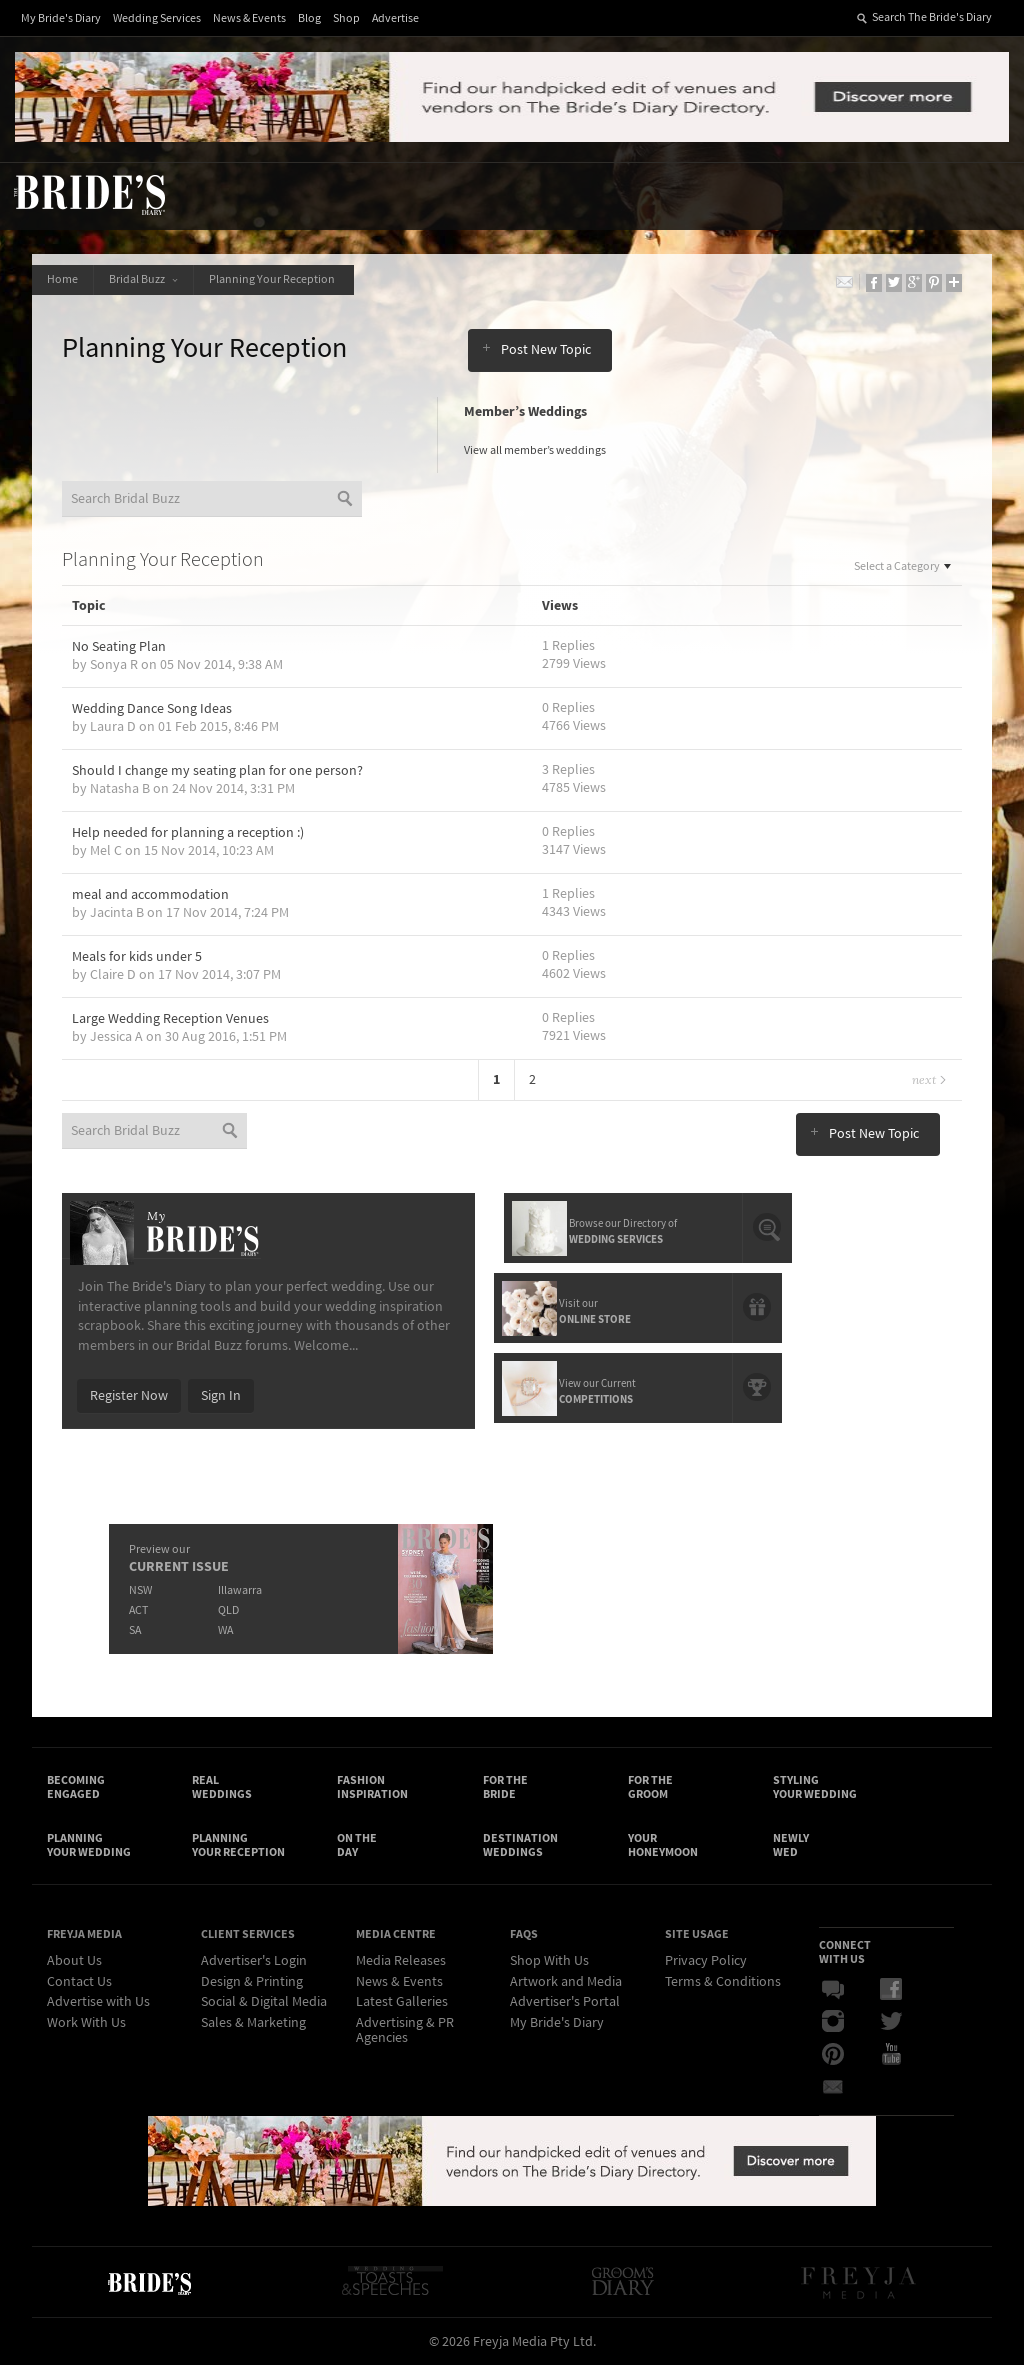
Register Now (129, 1396)
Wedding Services (157, 18)
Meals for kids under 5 (137, 957)
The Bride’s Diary (89, 194)
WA (225, 1630)
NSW (140, 1590)
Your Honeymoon (663, 1845)
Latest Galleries (402, 2002)
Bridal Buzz (143, 279)
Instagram (833, 2022)
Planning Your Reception (274, 279)
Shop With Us (549, 1961)
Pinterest (833, 2054)
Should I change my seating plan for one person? (217, 771)
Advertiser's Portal (565, 2002)
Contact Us (79, 1982)
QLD (228, 1610)
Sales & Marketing (253, 2023)
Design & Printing (252, 1982)
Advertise (395, 18)
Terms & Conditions (723, 1982)
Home (62, 279)
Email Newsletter (833, 2086)
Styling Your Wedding (815, 1787)
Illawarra (240, 1590)
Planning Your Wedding (89, 1845)
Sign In (221, 1396)
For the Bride (505, 1787)
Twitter (891, 2022)
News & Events (249, 18)
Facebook (891, 1990)
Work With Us (86, 2023)
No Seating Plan (119, 647)
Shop (346, 18)
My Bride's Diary (61, 18)
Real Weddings (222, 1787)
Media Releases (401, 1961)
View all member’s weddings (535, 450)
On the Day (357, 1845)
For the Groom (650, 1787)
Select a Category (903, 566)
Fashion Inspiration (372, 1787)
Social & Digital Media (264, 2002)
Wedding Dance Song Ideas (152, 709)
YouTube (891, 2054)
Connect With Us (845, 1952)
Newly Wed (791, 1845)
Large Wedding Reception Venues (170, 1019)
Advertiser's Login (254, 1961)
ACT (138, 1610)
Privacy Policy (706, 1961)
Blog (309, 18)
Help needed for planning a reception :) (188, 833)
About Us (74, 1961)
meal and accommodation (150, 895)
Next (929, 1080)
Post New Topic (536, 350)
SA (135, 1630)
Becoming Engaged (76, 1787)
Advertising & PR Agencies (405, 2030)
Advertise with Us (98, 2002)
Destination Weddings (520, 1845)
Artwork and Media (566, 1982)
